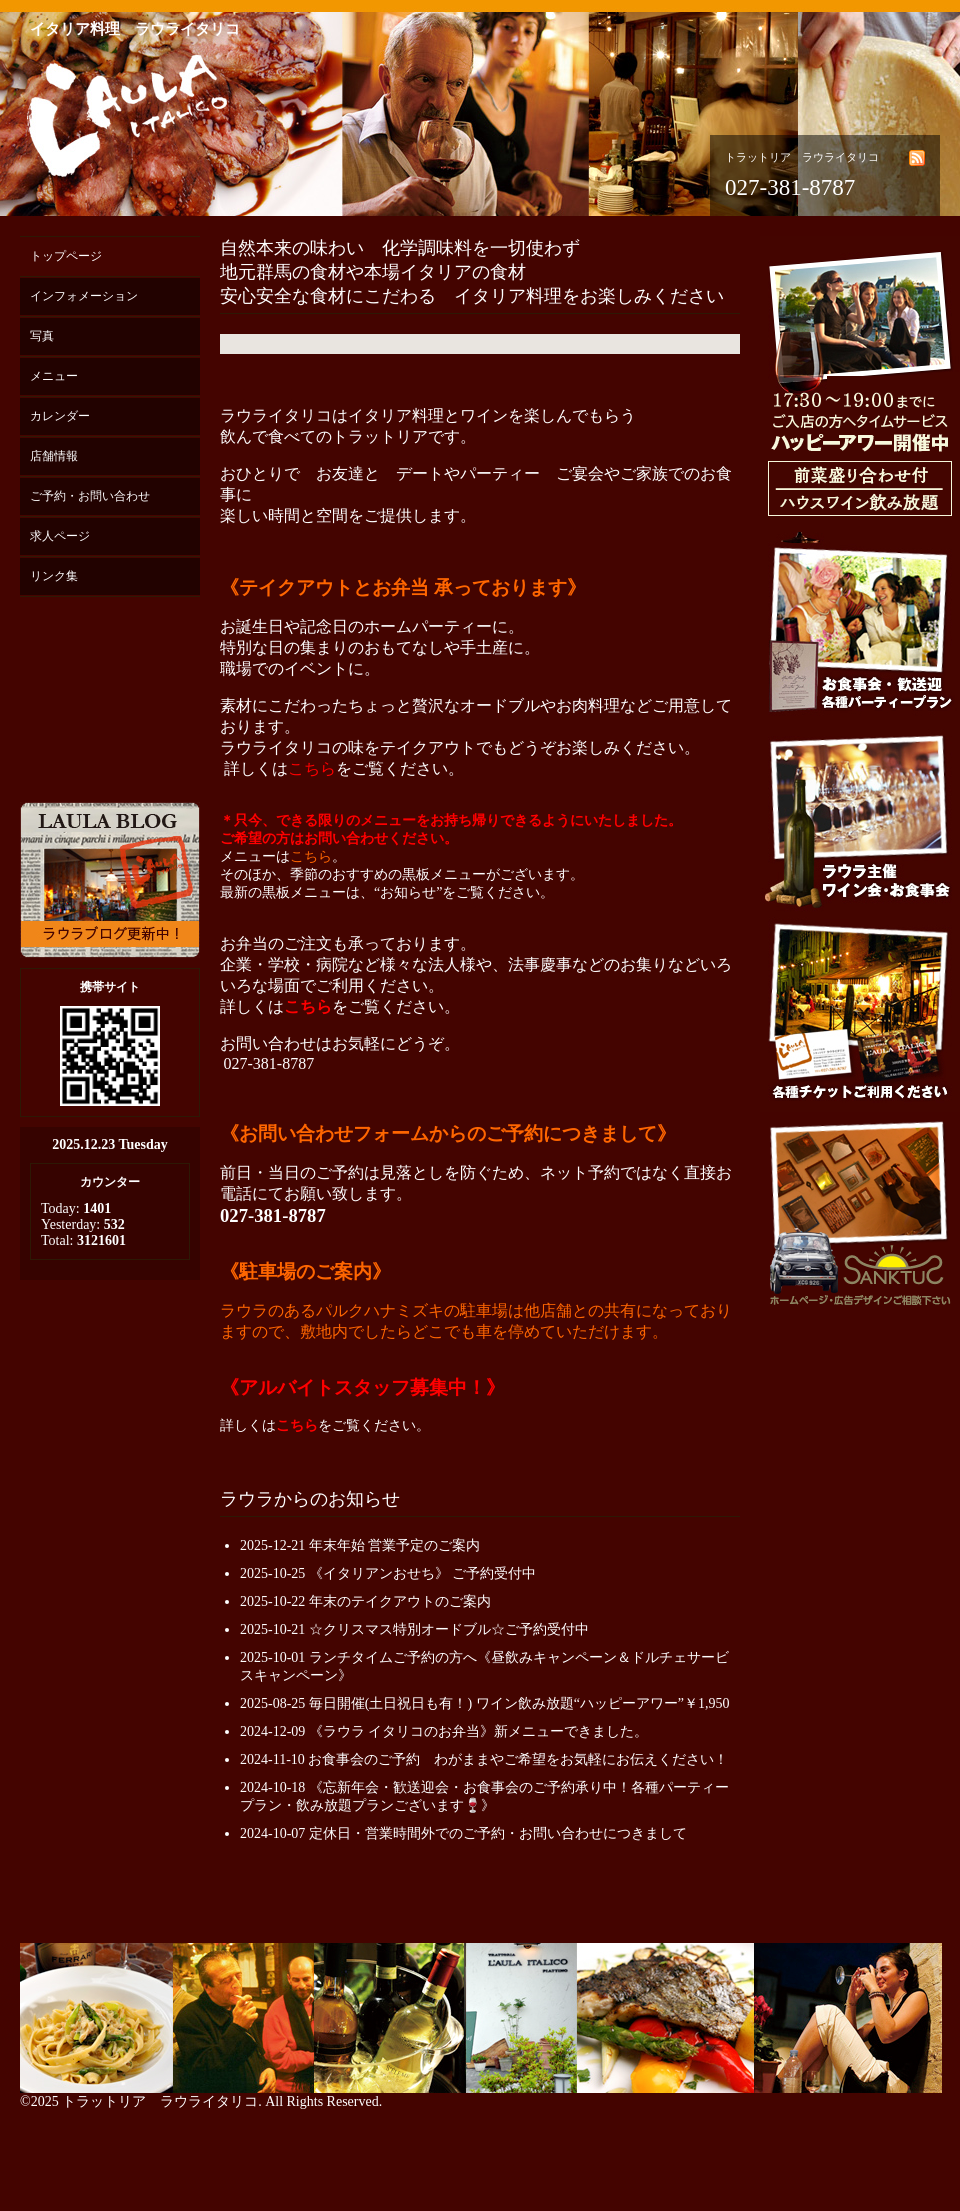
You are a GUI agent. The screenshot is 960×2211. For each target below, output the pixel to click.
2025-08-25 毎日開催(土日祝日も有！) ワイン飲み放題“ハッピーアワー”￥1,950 (485, 1703)
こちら (312, 768)
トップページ (66, 256)
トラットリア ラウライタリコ (160, 2101)
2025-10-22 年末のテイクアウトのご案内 (365, 1601)
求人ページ (60, 536)
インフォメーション (84, 296)
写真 (42, 336)
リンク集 (54, 576)
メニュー (54, 376)
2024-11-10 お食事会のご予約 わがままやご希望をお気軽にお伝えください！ (484, 1759)
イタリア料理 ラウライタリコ (135, 29)
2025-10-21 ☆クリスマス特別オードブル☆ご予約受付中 (414, 1629)
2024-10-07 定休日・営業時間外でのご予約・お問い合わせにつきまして (463, 1833)
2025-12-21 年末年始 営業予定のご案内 (360, 1545)
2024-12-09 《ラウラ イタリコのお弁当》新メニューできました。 (444, 1731)
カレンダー (60, 416)
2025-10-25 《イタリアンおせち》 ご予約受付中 (388, 1573)
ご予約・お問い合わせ (90, 496)
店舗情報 (54, 456)
